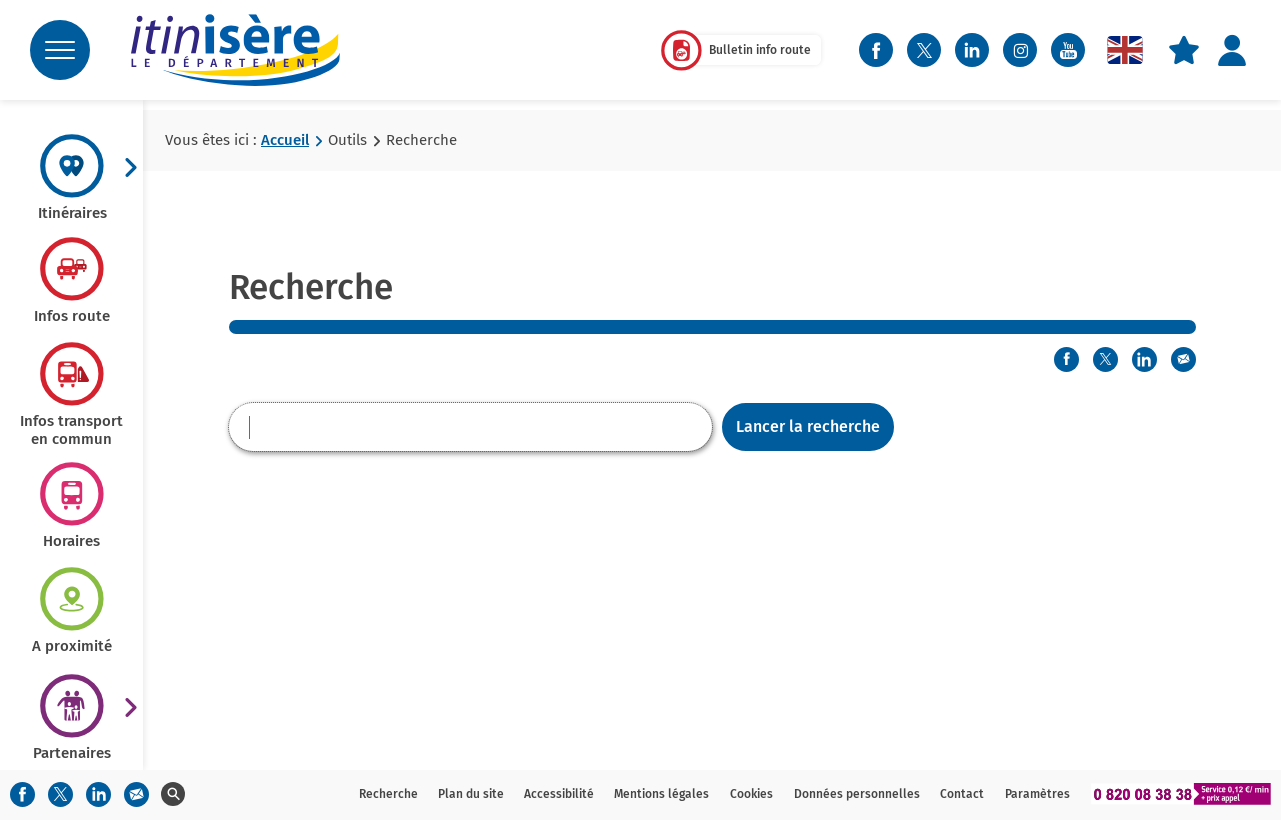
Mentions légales (661, 794)
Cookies (751, 794)
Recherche (388, 794)
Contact (962, 794)
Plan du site (471, 794)
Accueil (285, 140)
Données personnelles (857, 794)
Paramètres (1037, 794)
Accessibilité (559, 794)
